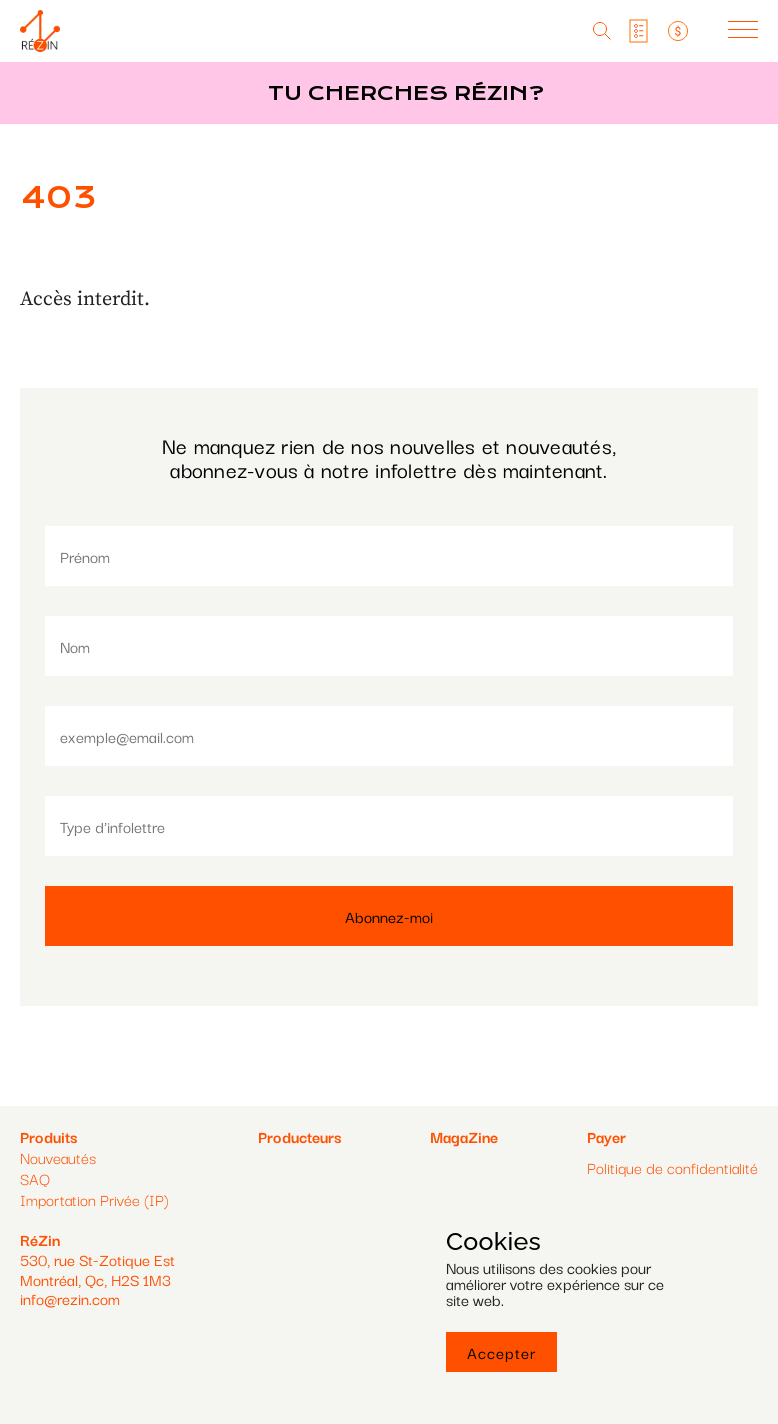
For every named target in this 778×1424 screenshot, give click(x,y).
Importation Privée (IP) (94, 1199)
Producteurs (299, 1136)
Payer (606, 1136)
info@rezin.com (70, 1298)
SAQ (35, 1178)
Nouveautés (58, 1157)
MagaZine (464, 1136)
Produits (48, 1136)
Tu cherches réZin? (406, 93)
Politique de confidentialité (672, 1167)
